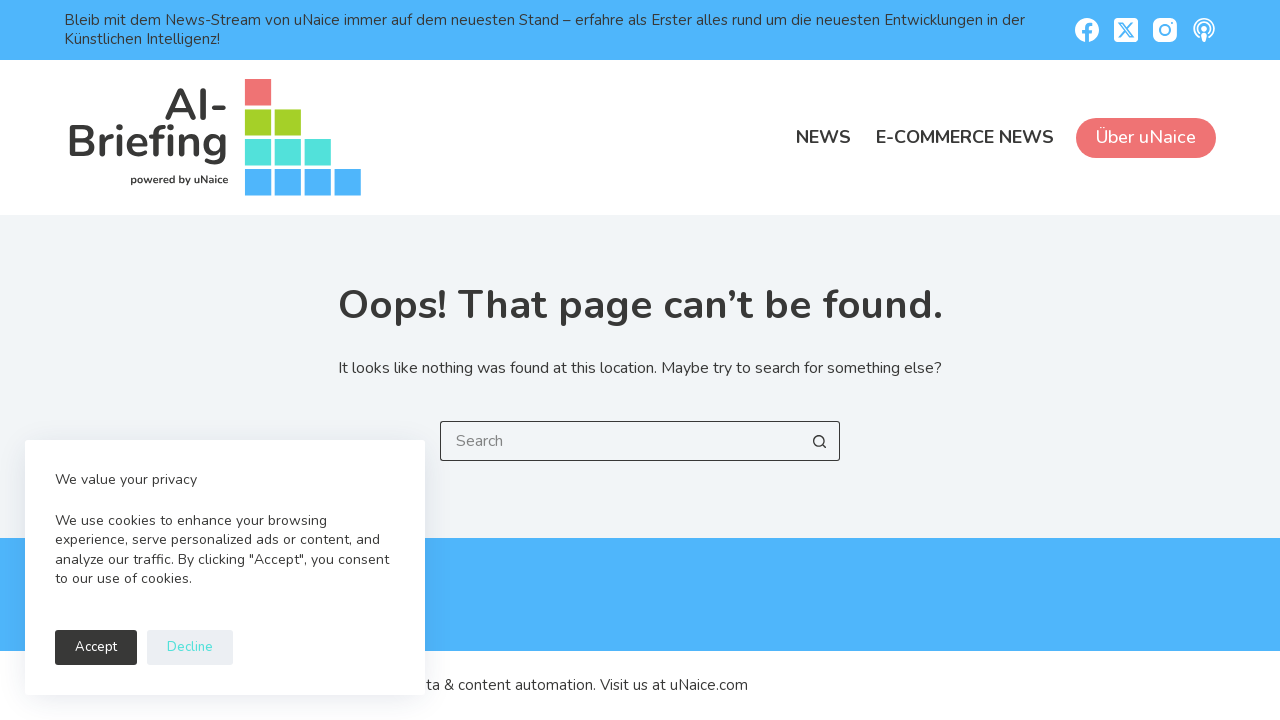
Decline (190, 647)
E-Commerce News (965, 137)
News (823, 137)
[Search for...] (620, 441)
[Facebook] (1087, 30)
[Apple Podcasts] (1204, 30)
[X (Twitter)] (1126, 30)
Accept (96, 647)
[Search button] (820, 441)
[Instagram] (1165, 30)
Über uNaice (1146, 137)
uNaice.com (709, 685)
